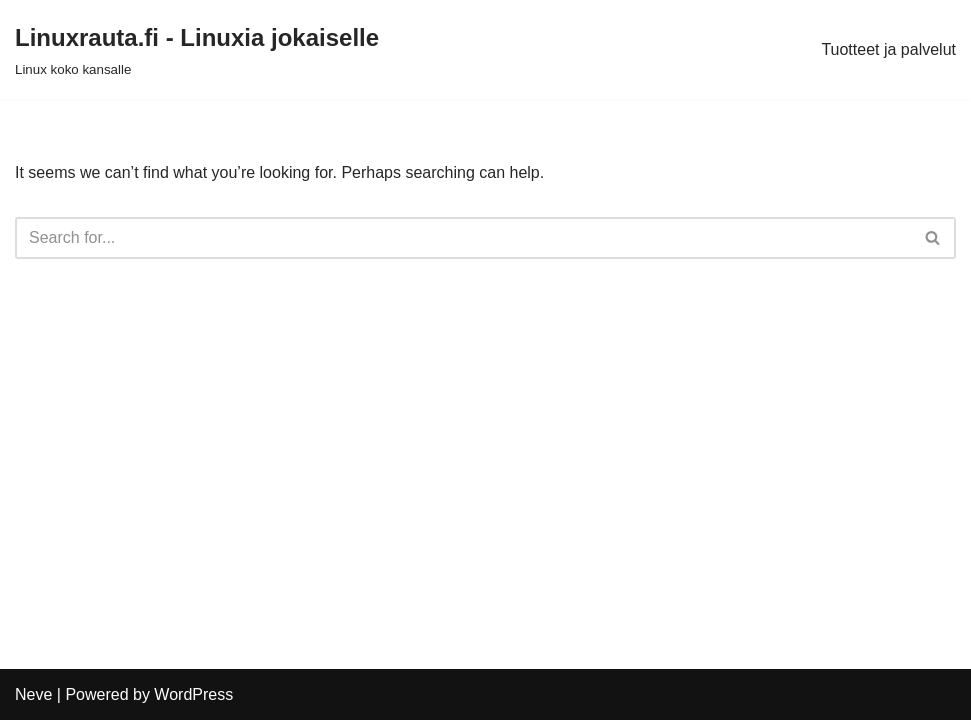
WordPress (193, 694)
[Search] (463, 238)
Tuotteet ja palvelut (888, 49)
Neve (33, 694)
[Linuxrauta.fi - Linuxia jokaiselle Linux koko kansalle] (197, 49)
